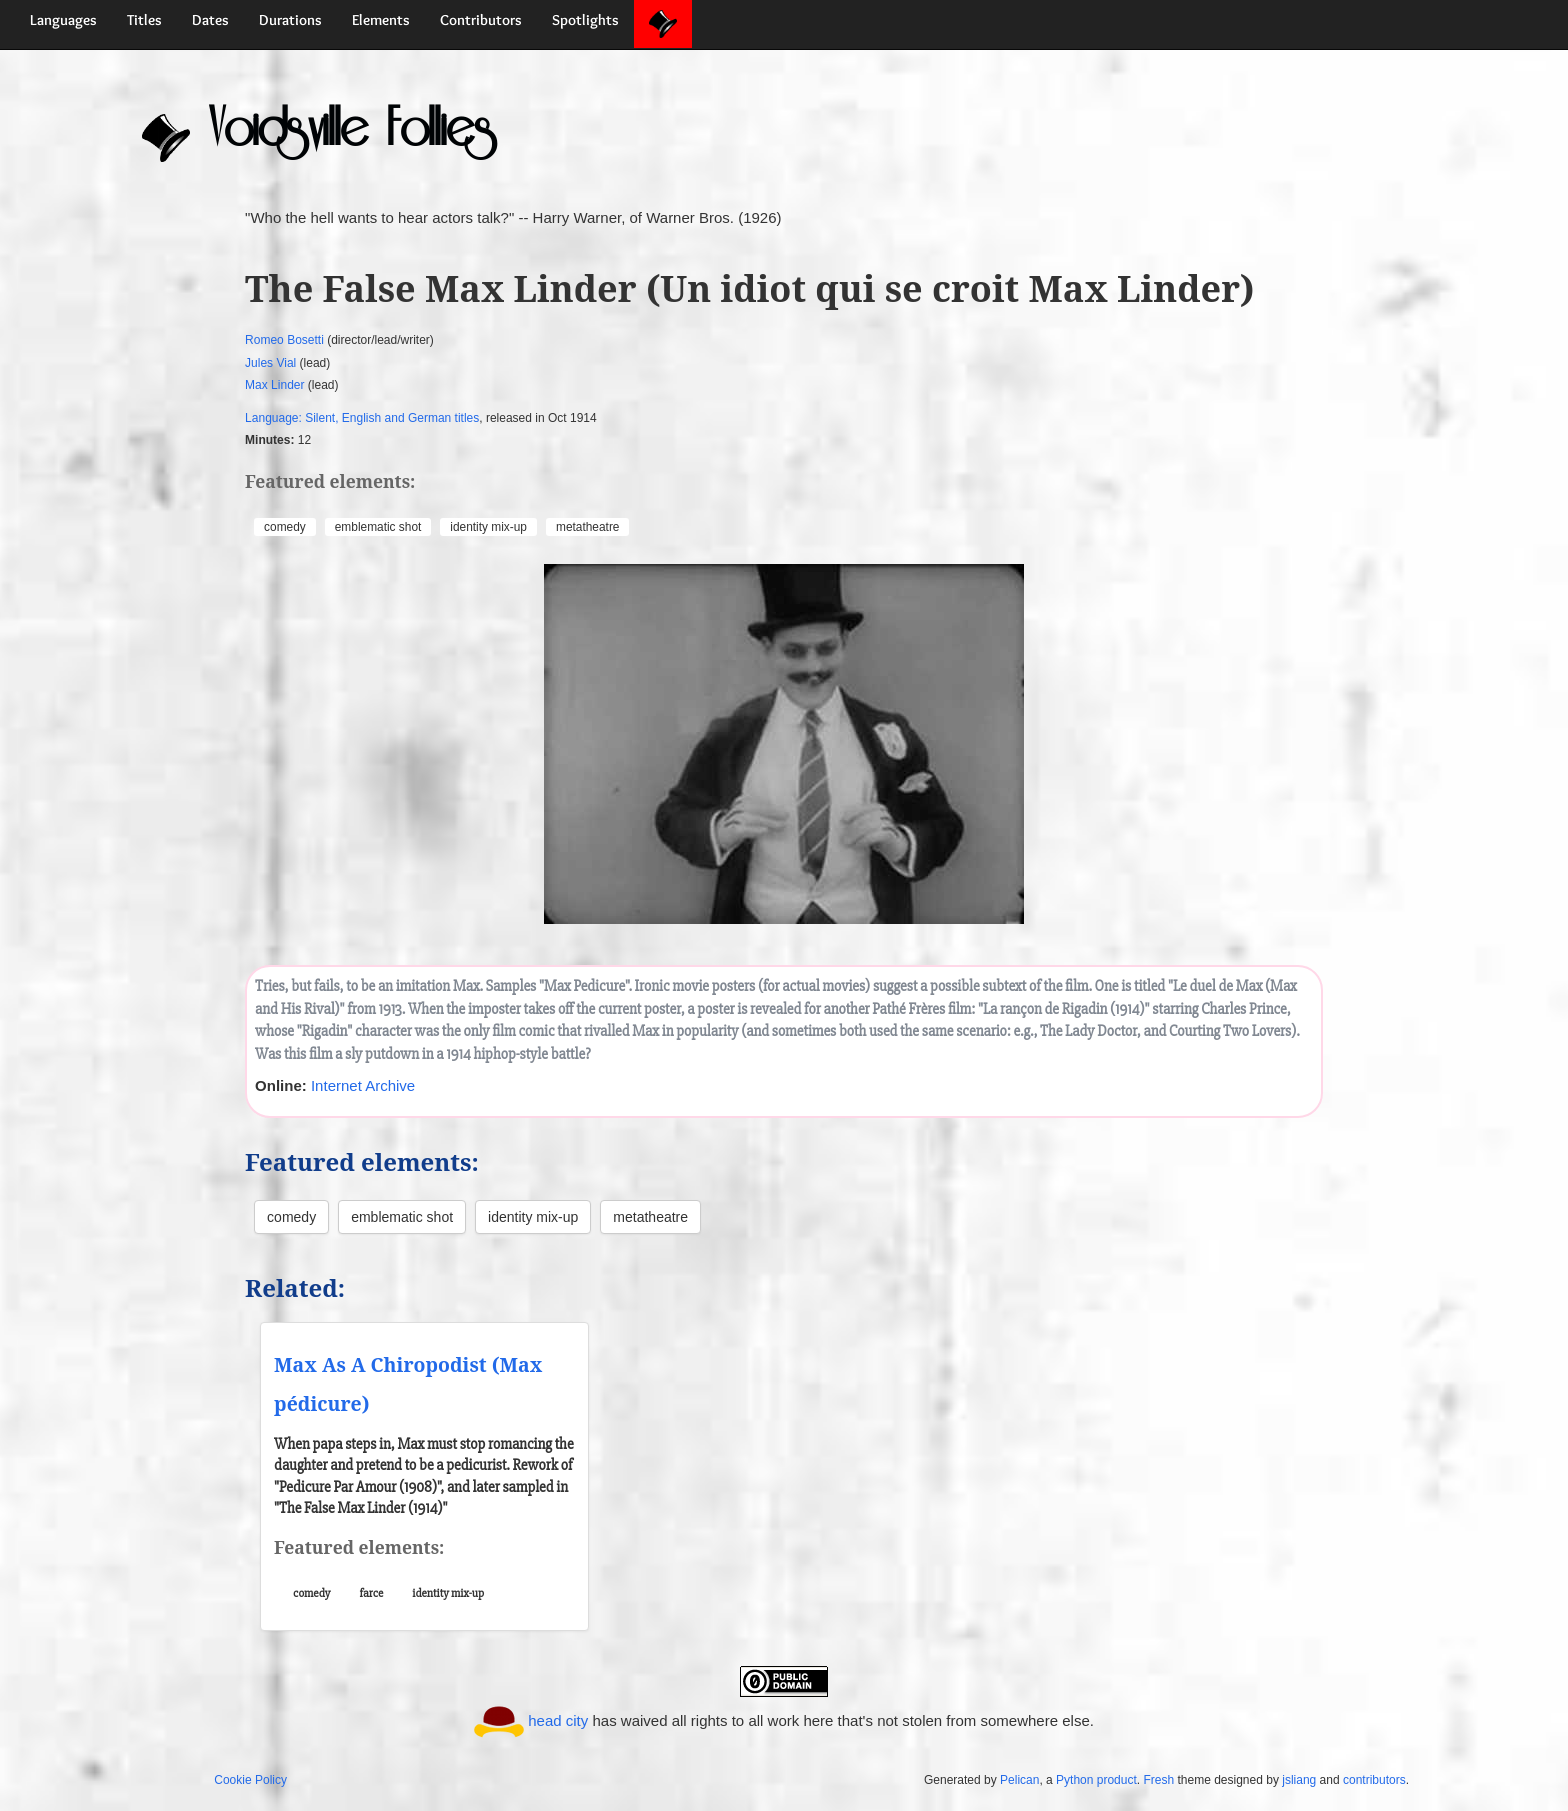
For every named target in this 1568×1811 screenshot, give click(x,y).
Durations (290, 20)
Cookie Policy (250, 1780)
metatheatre (587, 527)
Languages (63, 20)
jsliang (1299, 1780)
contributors (1374, 1780)
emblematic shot (378, 527)
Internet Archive (363, 1085)
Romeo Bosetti (284, 340)
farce (372, 1593)
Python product (1096, 1780)
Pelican (1019, 1780)
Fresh (1158, 1780)
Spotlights (585, 20)
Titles (144, 20)
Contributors (481, 20)
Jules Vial (270, 363)
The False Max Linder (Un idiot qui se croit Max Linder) (749, 288)
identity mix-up (488, 527)
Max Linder (274, 385)
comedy (285, 527)
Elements (381, 20)
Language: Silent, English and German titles (362, 418)
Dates (210, 20)
